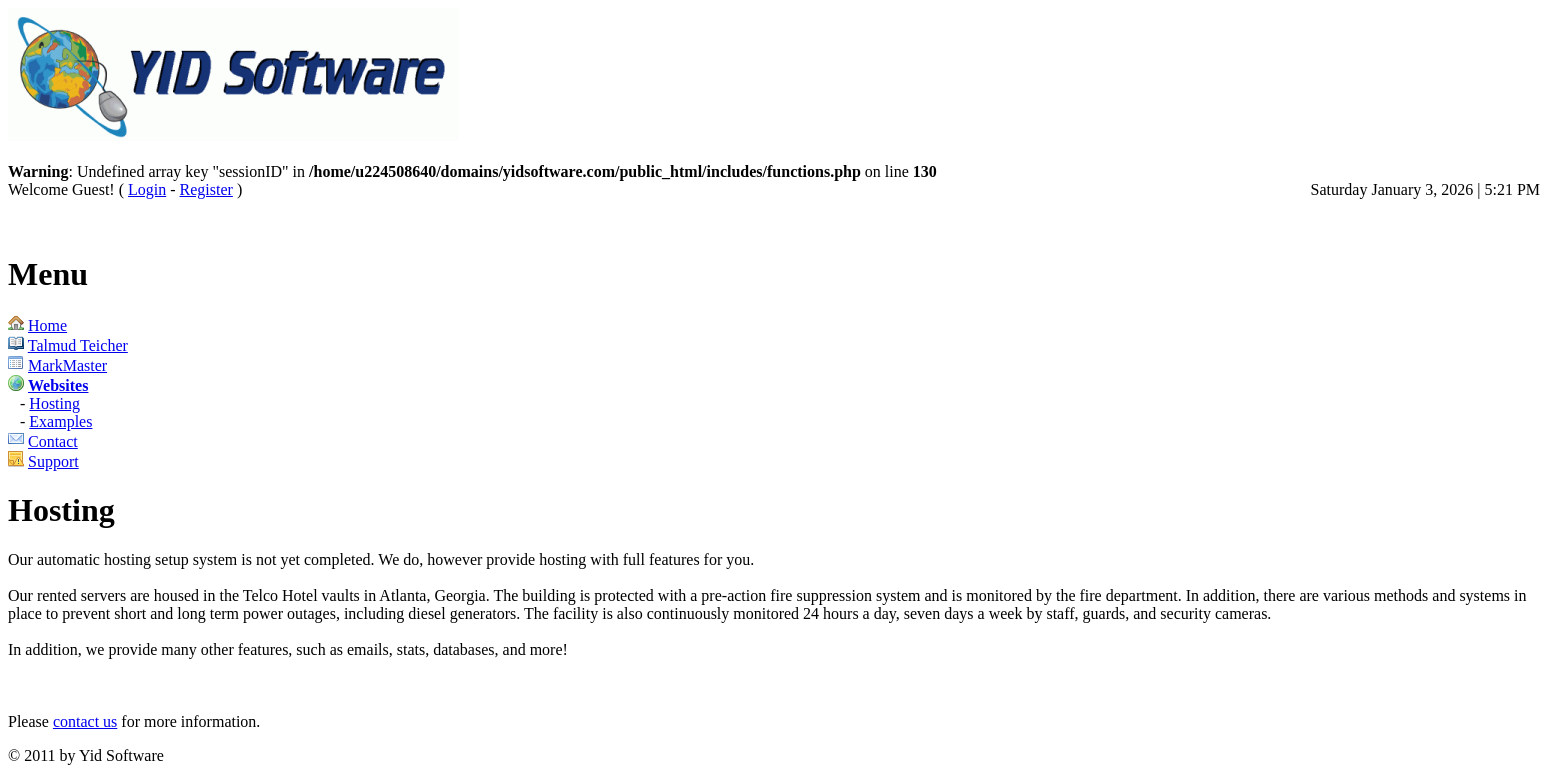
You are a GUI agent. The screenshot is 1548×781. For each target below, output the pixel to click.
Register (206, 189)
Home (47, 325)
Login (147, 189)
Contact (53, 441)
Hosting (54, 403)
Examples (60, 421)
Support (53, 461)
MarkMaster (67, 365)
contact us (85, 721)
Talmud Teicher (78, 345)
